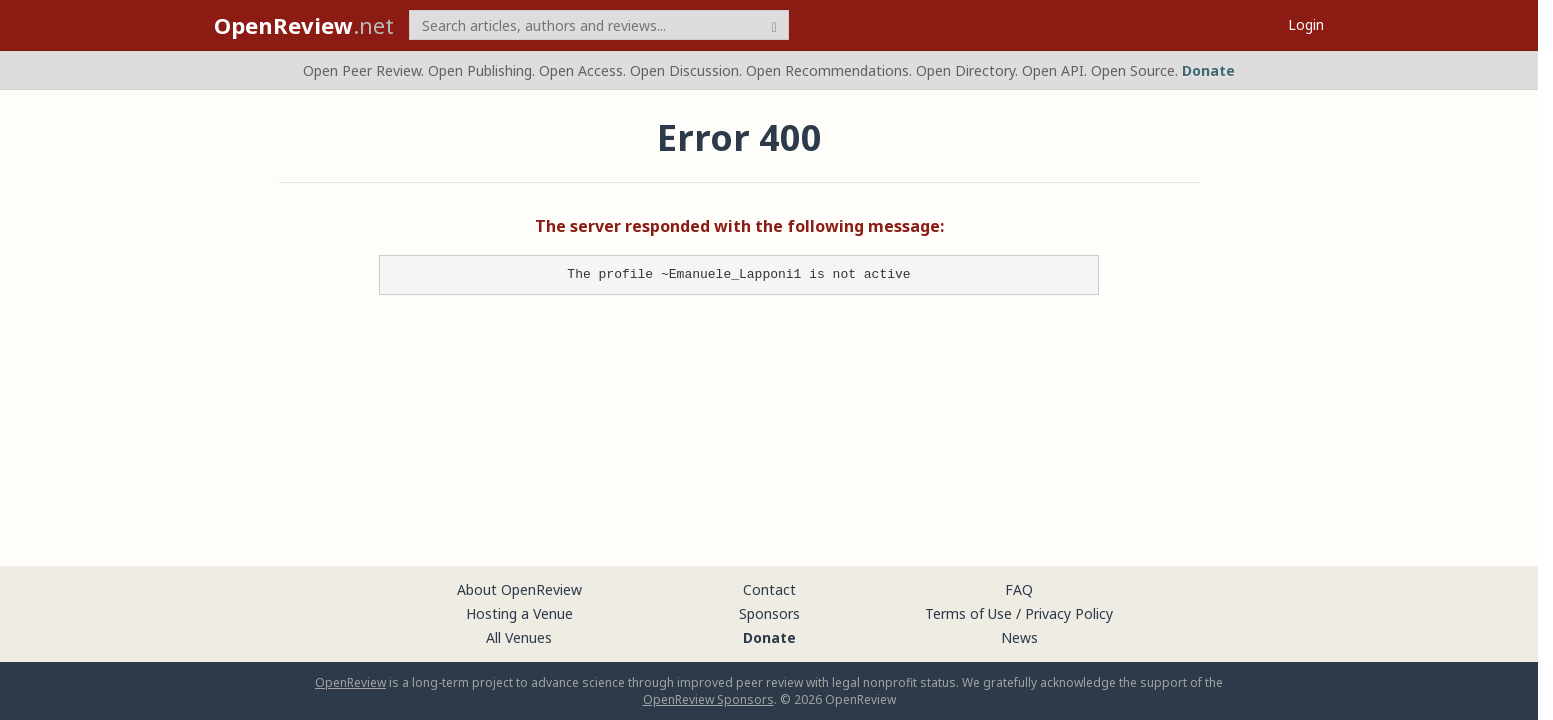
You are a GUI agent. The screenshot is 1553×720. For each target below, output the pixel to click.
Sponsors (769, 613)
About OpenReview (519, 589)
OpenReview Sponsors (708, 699)
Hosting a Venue (519, 613)
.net (304, 25)
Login (1306, 24)
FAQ (1019, 589)
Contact (769, 589)
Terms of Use (968, 613)
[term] (599, 25)
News (1019, 637)
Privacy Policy (1069, 613)
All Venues (519, 637)
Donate (1208, 70)
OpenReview (350, 682)
